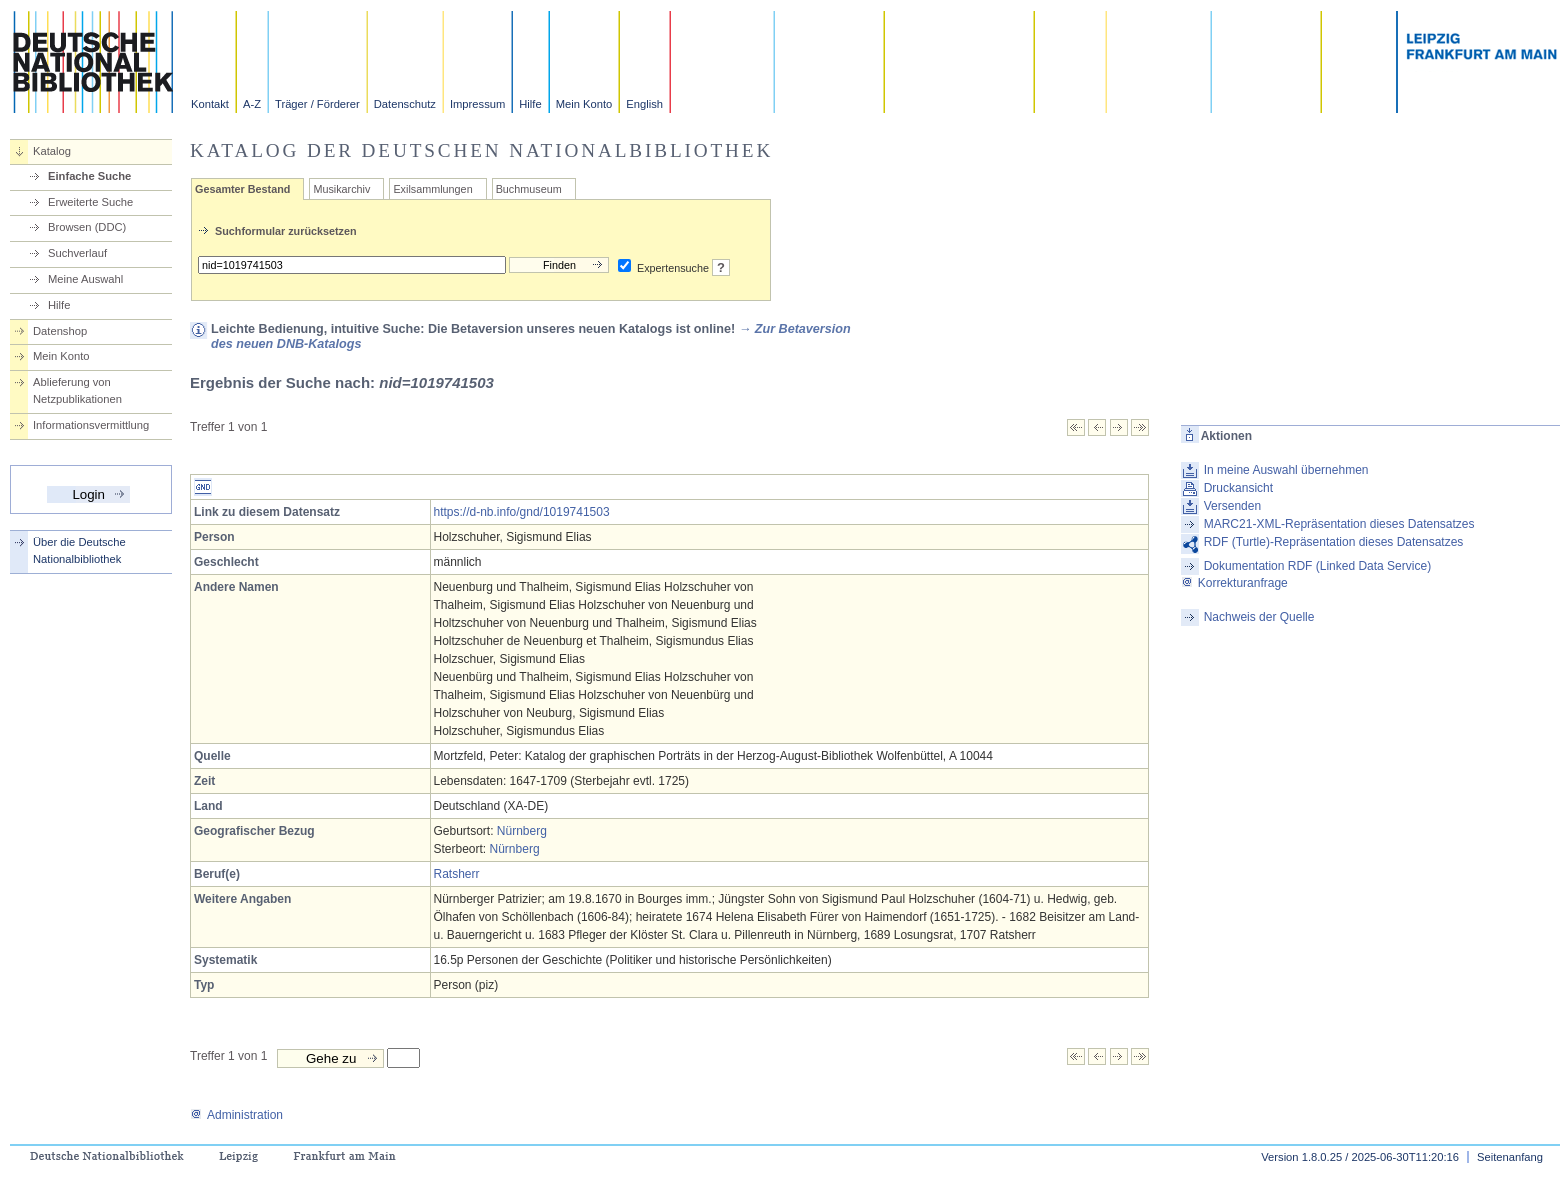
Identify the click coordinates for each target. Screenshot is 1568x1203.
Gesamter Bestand (242, 189)
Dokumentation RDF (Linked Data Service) (1317, 566)
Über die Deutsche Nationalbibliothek (79, 550)
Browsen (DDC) (87, 227)
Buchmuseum (529, 189)
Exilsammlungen (432, 189)
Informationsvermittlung (91, 425)
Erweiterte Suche (90, 202)
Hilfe (530, 104)
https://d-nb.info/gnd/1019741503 (522, 512)
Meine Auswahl (85, 279)
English (644, 104)
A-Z (252, 104)
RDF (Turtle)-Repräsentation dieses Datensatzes (1334, 542)
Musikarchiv (341, 189)
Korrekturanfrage (1234, 583)
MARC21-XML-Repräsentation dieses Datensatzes (1339, 524)
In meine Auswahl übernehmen (1286, 470)
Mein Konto (584, 104)
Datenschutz (405, 104)
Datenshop (60, 331)
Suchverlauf (77, 253)
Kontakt (210, 104)
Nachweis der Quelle (1259, 617)
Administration (236, 1115)
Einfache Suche (89, 176)
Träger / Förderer (317, 104)
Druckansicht (1238, 488)
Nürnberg (522, 831)
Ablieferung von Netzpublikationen (77, 390)
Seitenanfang (1510, 1157)
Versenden (1232, 506)
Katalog (52, 151)
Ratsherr (457, 874)
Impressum (477, 104)
